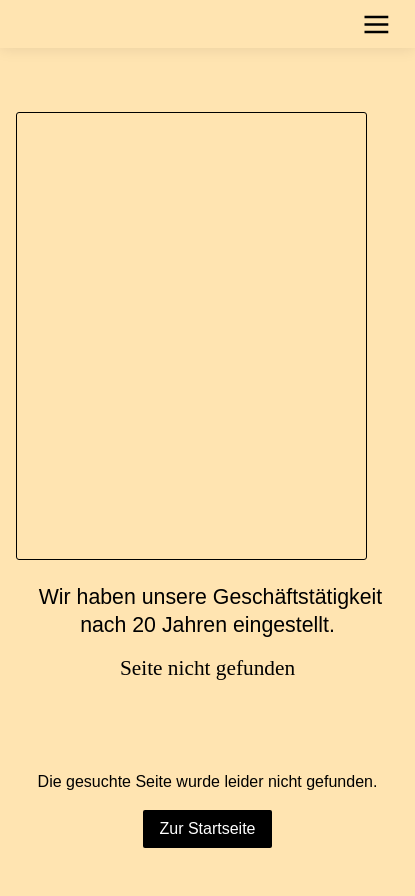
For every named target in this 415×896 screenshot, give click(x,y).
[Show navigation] (376, 24)
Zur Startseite (207, 828)
